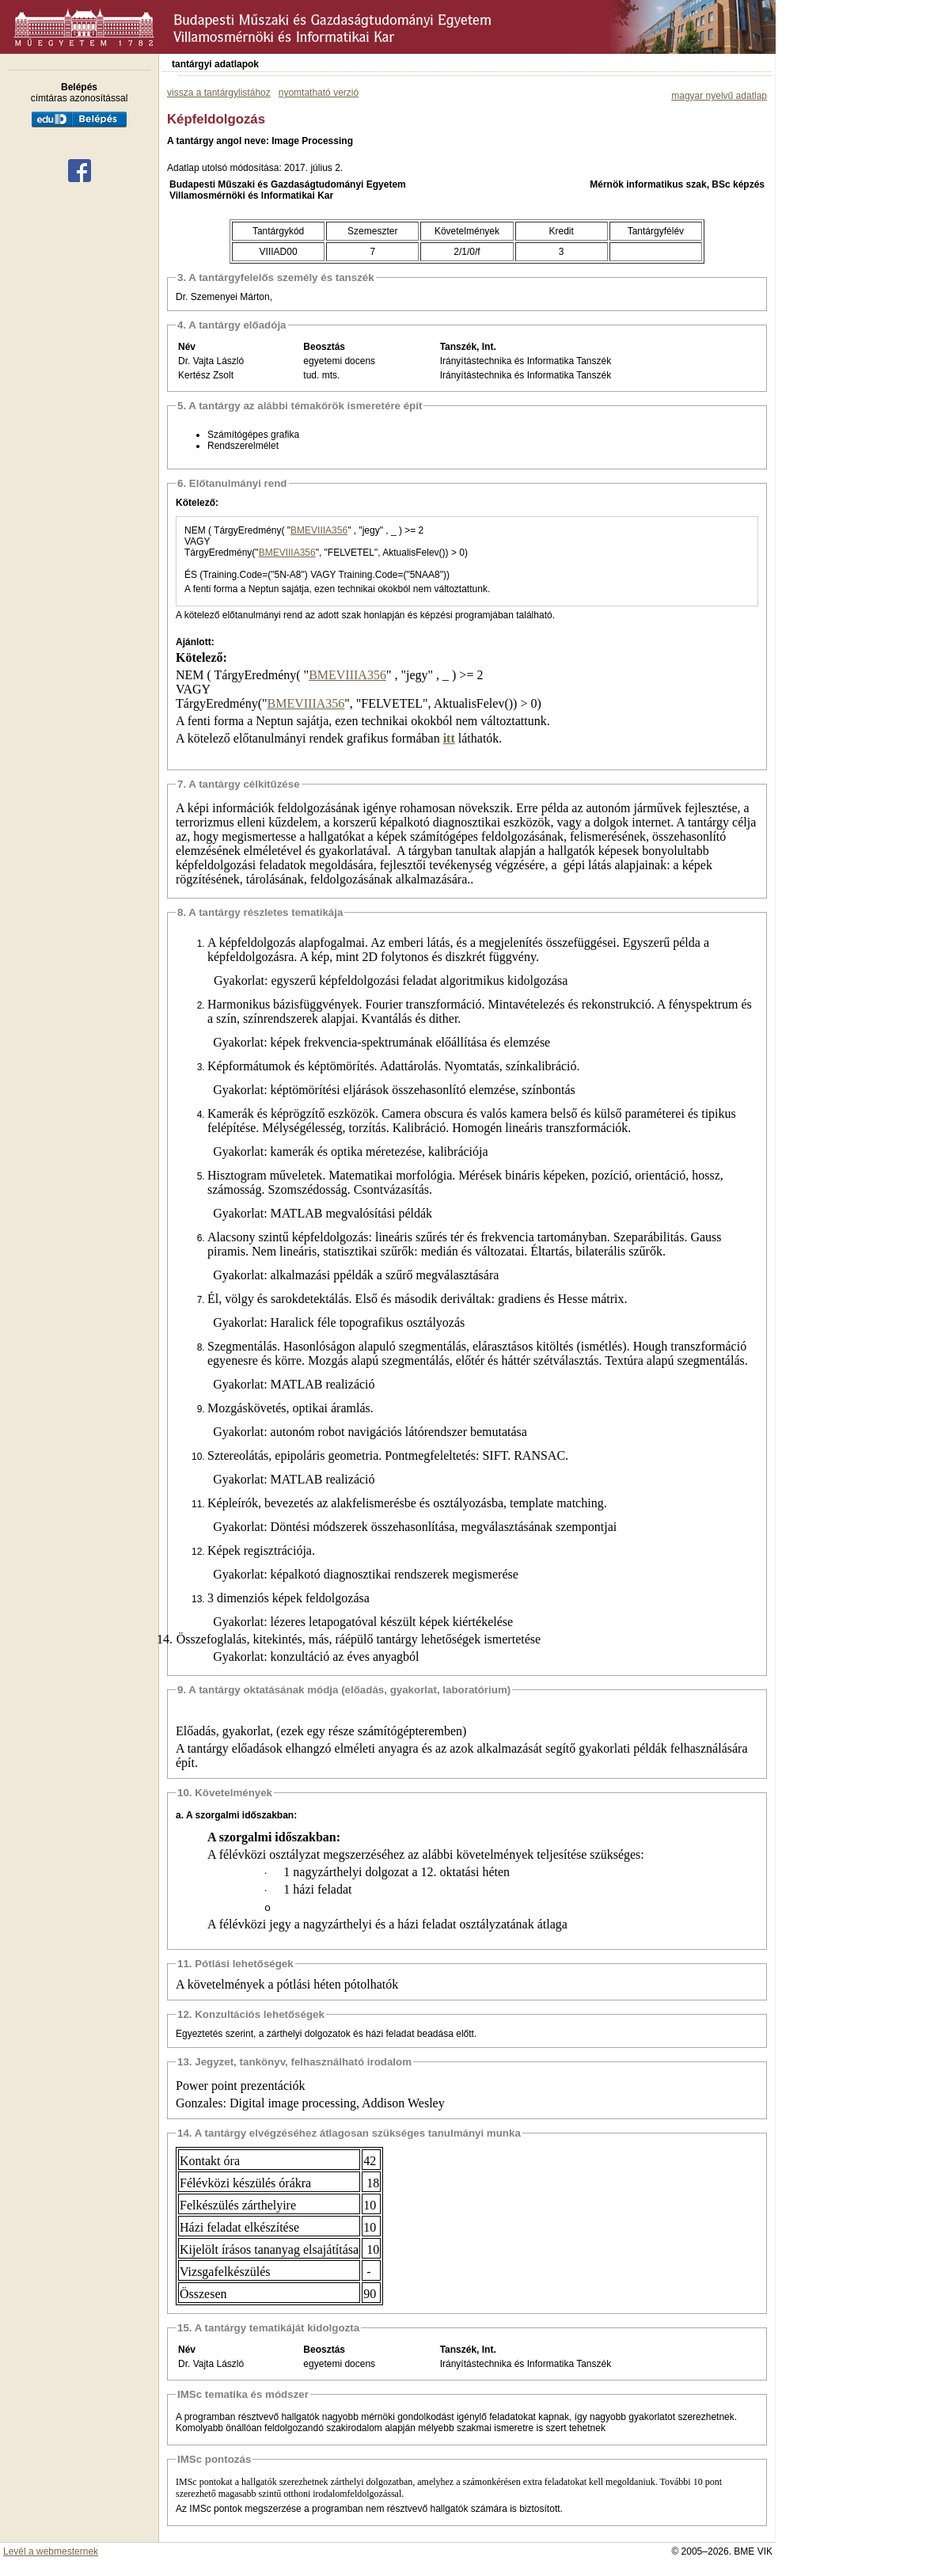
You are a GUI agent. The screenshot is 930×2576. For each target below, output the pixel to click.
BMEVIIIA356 (318, 530)
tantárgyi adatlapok (215, 64)
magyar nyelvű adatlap (719, 95)
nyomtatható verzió (319, 92)
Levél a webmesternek (50, 2551)
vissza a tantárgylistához (219, 92)
